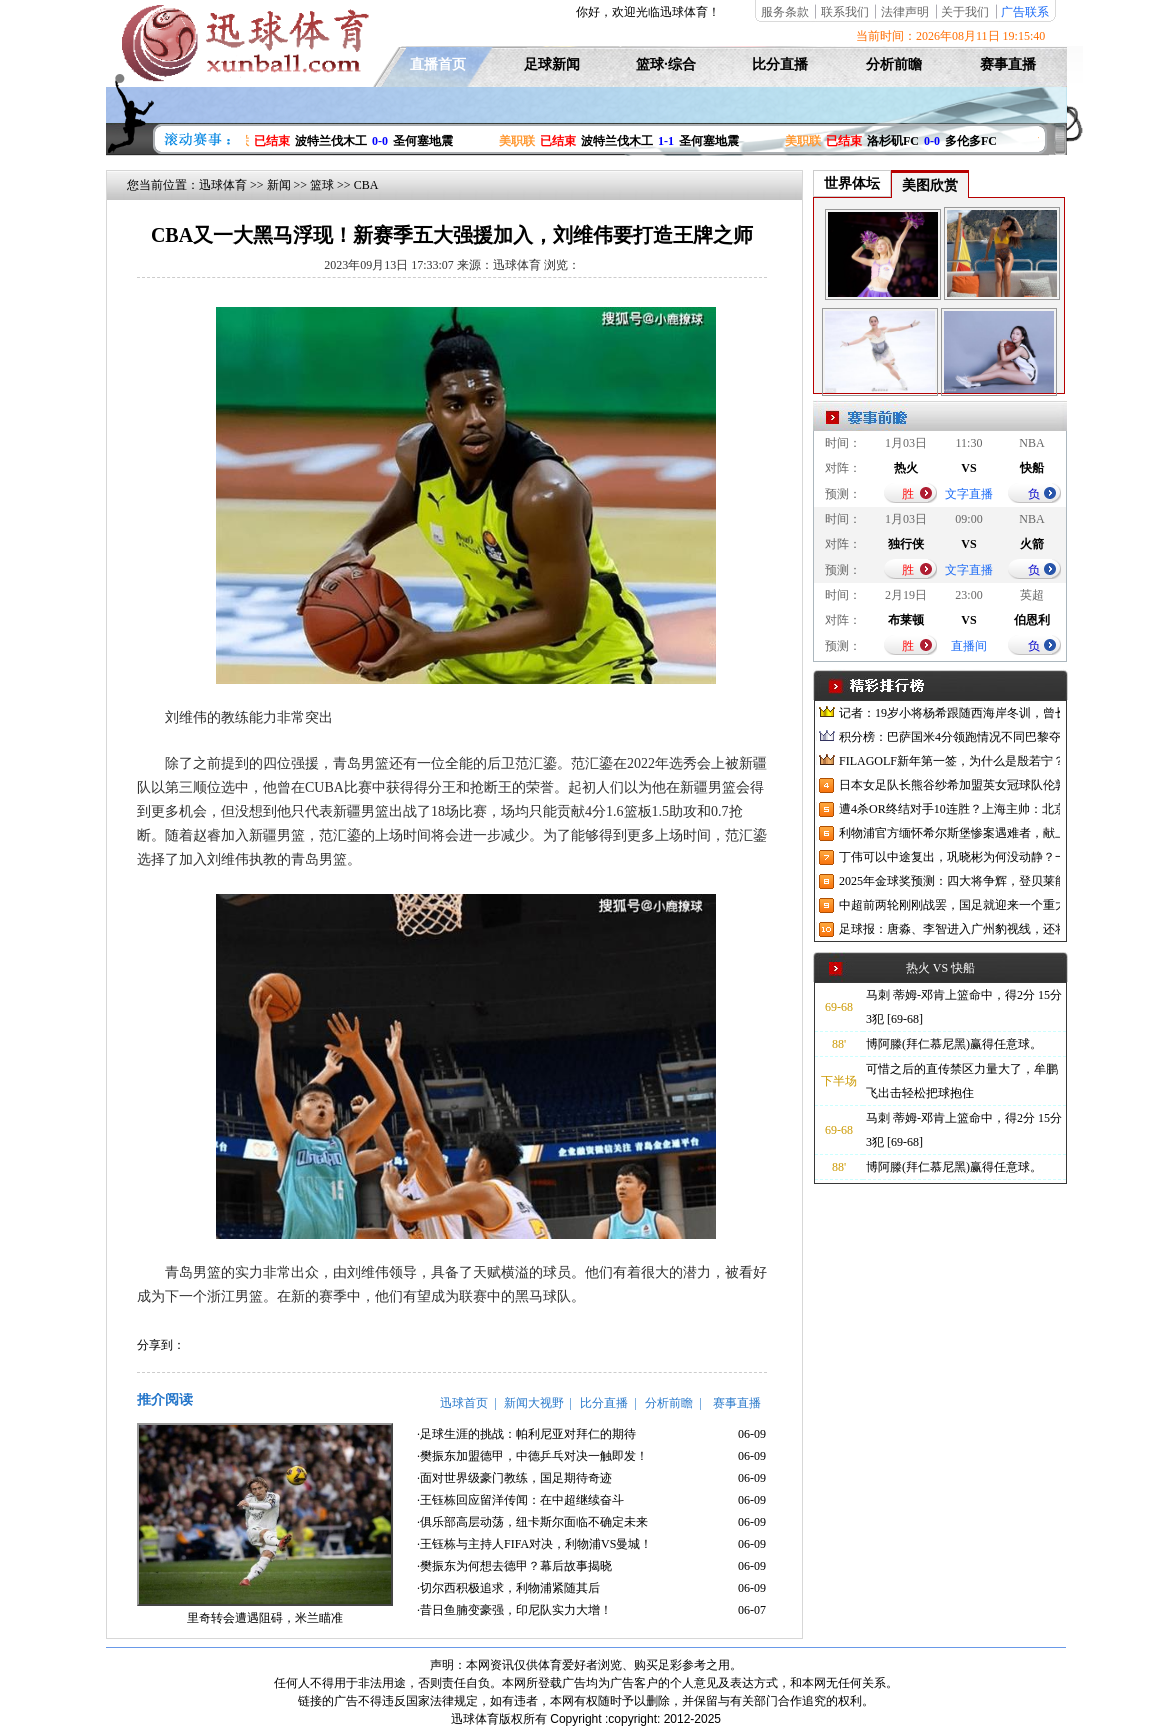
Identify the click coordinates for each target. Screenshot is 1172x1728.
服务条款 (785, 12)
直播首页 (438, 64)
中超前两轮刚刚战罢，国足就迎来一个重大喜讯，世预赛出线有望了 (949, 905)
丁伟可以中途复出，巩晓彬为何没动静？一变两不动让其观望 (949, 857)
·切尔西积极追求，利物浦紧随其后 (508, 1588)
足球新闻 (552, 64)
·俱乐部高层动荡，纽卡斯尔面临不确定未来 (532, 1522)
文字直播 (969, 494)
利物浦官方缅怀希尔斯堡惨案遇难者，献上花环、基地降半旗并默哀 (949, 833)
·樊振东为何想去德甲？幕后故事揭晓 (514, 1566)
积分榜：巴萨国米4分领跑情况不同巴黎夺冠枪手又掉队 (949, 737)
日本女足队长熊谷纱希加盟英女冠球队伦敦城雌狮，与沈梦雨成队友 (949, 785)
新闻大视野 (534, 1403)
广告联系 (1025, 12)
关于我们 (965, 12)
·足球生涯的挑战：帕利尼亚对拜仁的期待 (526, 1434)
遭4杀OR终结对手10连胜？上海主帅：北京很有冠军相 (949, 809)
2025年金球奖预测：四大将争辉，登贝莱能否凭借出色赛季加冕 (949, 881)
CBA (366, 185)
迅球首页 (464, 1403)
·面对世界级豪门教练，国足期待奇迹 (514, 1478)
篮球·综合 (666, 64)
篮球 (322, 185)
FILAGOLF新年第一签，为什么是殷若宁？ (949, 761)
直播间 (969, 646)
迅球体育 (223, 185)
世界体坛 (852, 183)
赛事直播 (1008, 64)
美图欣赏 (930, 185)
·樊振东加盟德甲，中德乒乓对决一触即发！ (532, 1456)
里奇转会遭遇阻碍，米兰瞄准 (265, 1618)
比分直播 (780, 64)
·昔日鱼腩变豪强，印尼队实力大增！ (514, 1610)
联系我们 (845, 12)
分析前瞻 (894, 64)
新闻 (279, 185)
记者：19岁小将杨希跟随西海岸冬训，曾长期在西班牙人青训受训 (949, 713)
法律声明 (905, 12)
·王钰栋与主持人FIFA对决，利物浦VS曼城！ (534, 1544)
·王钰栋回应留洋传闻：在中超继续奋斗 (520, 1500)
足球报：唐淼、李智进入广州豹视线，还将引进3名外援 (949, 929)
